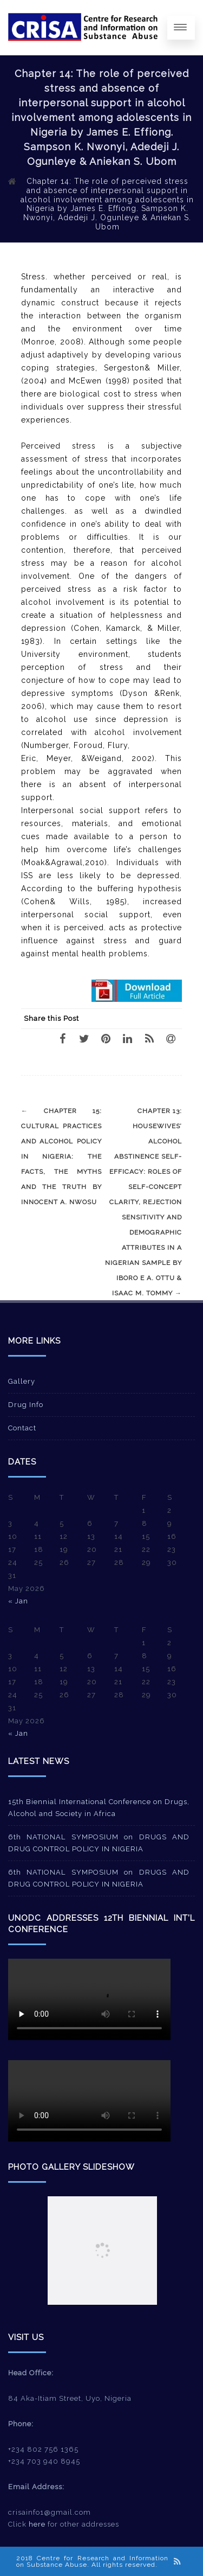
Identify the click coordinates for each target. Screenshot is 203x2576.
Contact (22, 1428)
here (37, 2524)
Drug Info (25, 1405)
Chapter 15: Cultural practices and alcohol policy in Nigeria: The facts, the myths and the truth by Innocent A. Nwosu (61, 1156)
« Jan (18, 1601)
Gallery (21, 1381)
